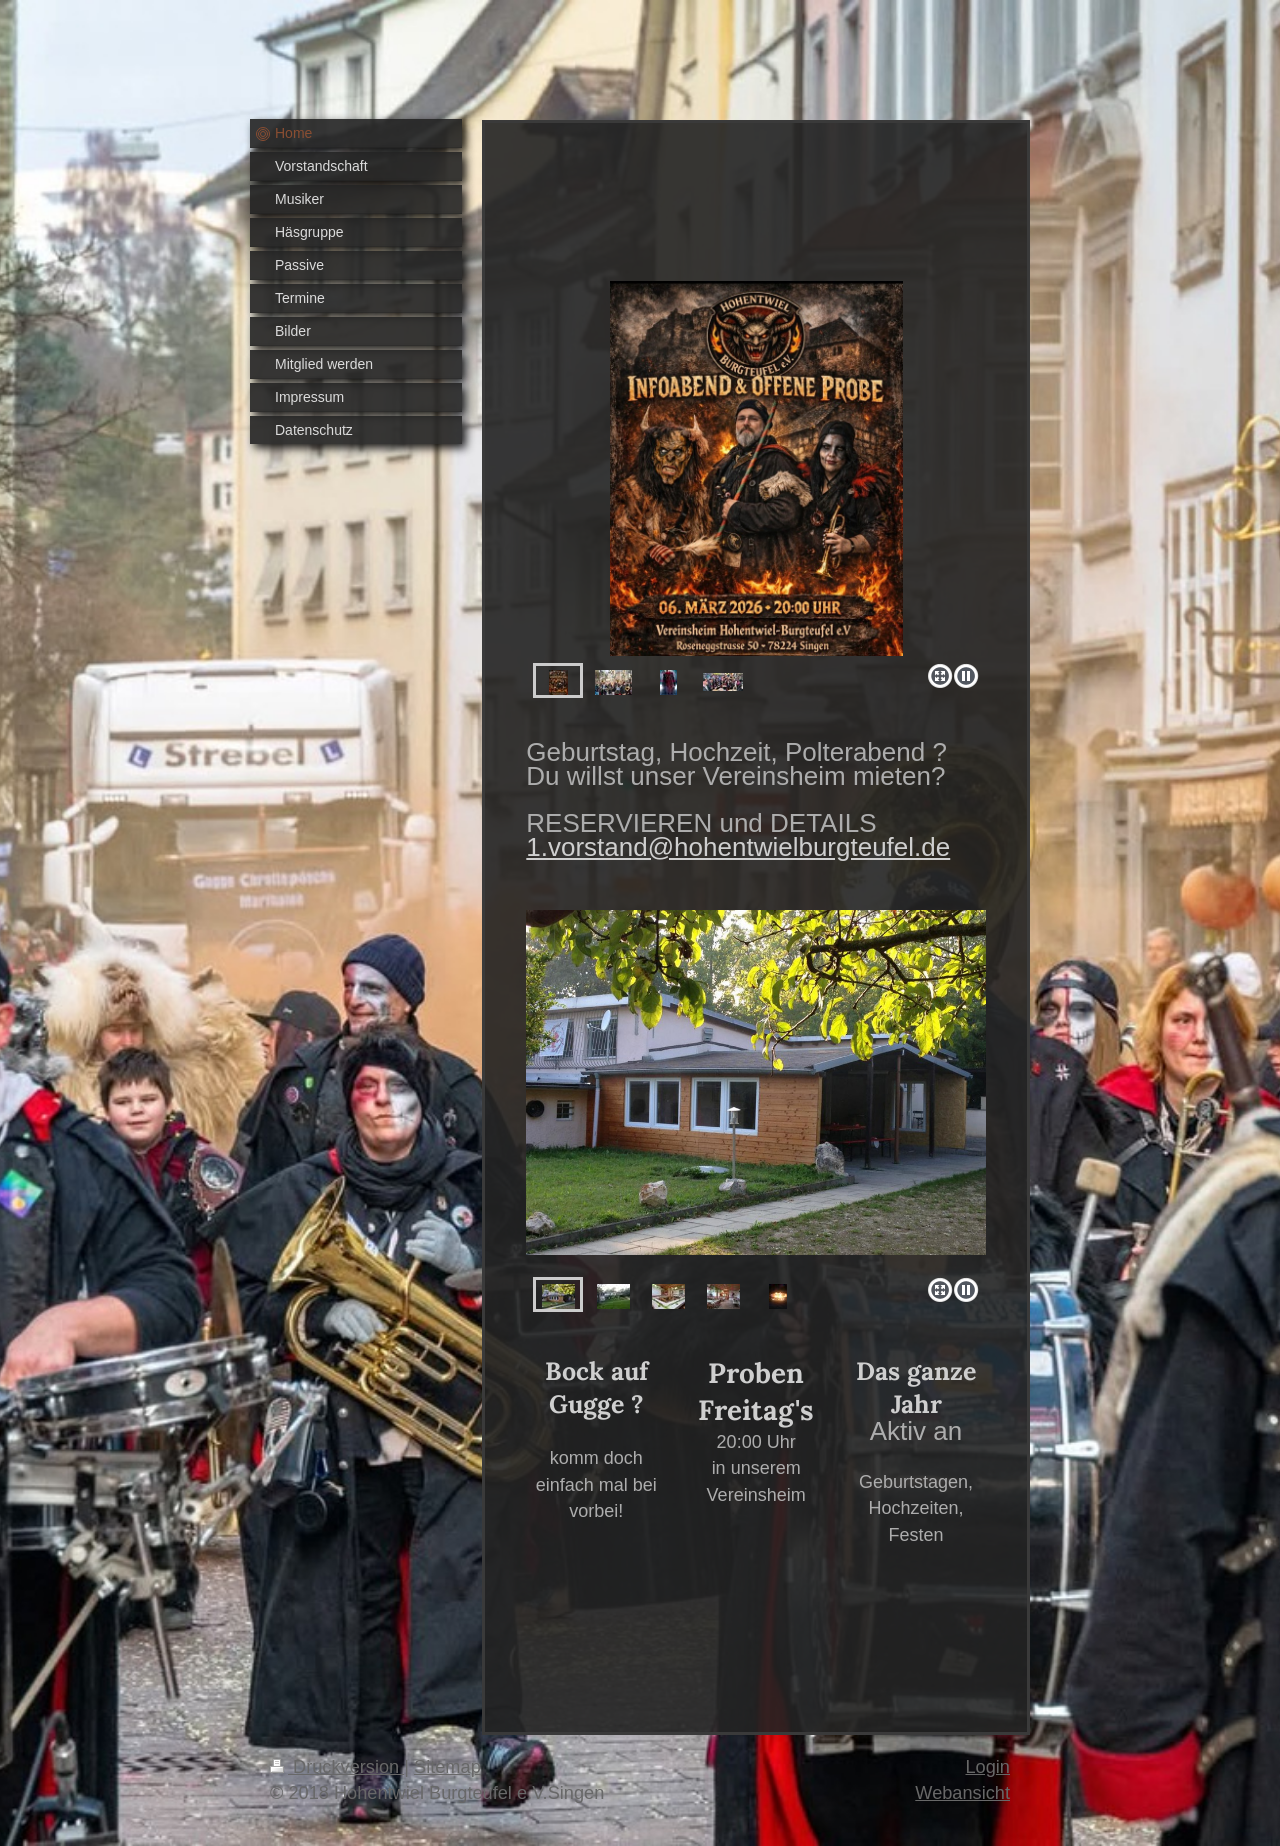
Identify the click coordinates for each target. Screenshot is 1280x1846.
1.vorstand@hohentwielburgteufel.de (738, 847)
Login (987, 1767)
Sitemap (447, 1767)
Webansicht (962, 1793)
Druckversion (337, 1767)
